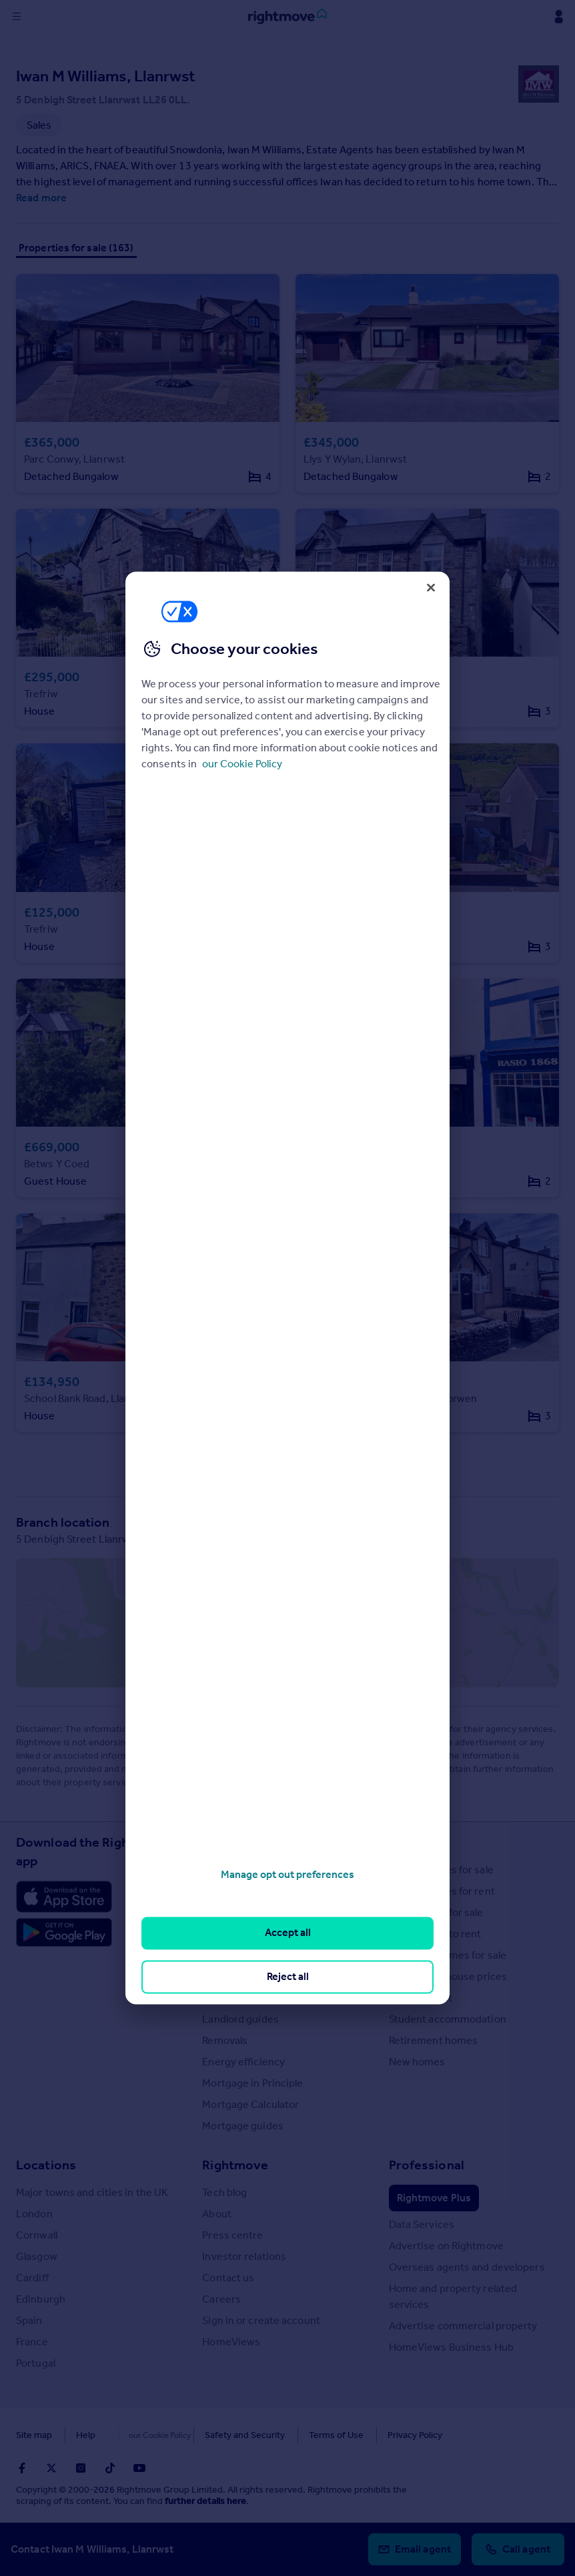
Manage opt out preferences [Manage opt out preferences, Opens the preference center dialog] (287, 1874)
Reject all (288, 1976)
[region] (287, 1287)
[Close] (431, 587)
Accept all (288, 1933)
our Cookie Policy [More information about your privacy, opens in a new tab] (242, 763)
